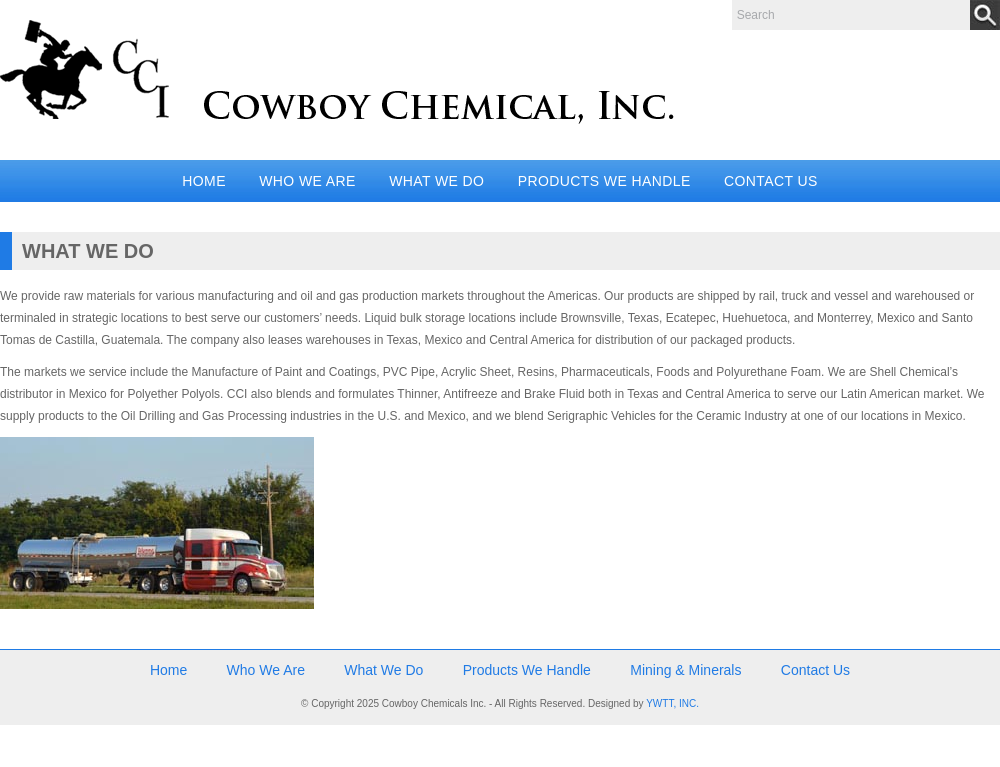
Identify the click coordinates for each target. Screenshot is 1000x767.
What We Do (436, 181)
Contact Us (771, 181)
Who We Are (307, 181)
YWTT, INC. (672, 703)
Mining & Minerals (685, 670)
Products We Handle (604, 181)
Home (204, 181)
